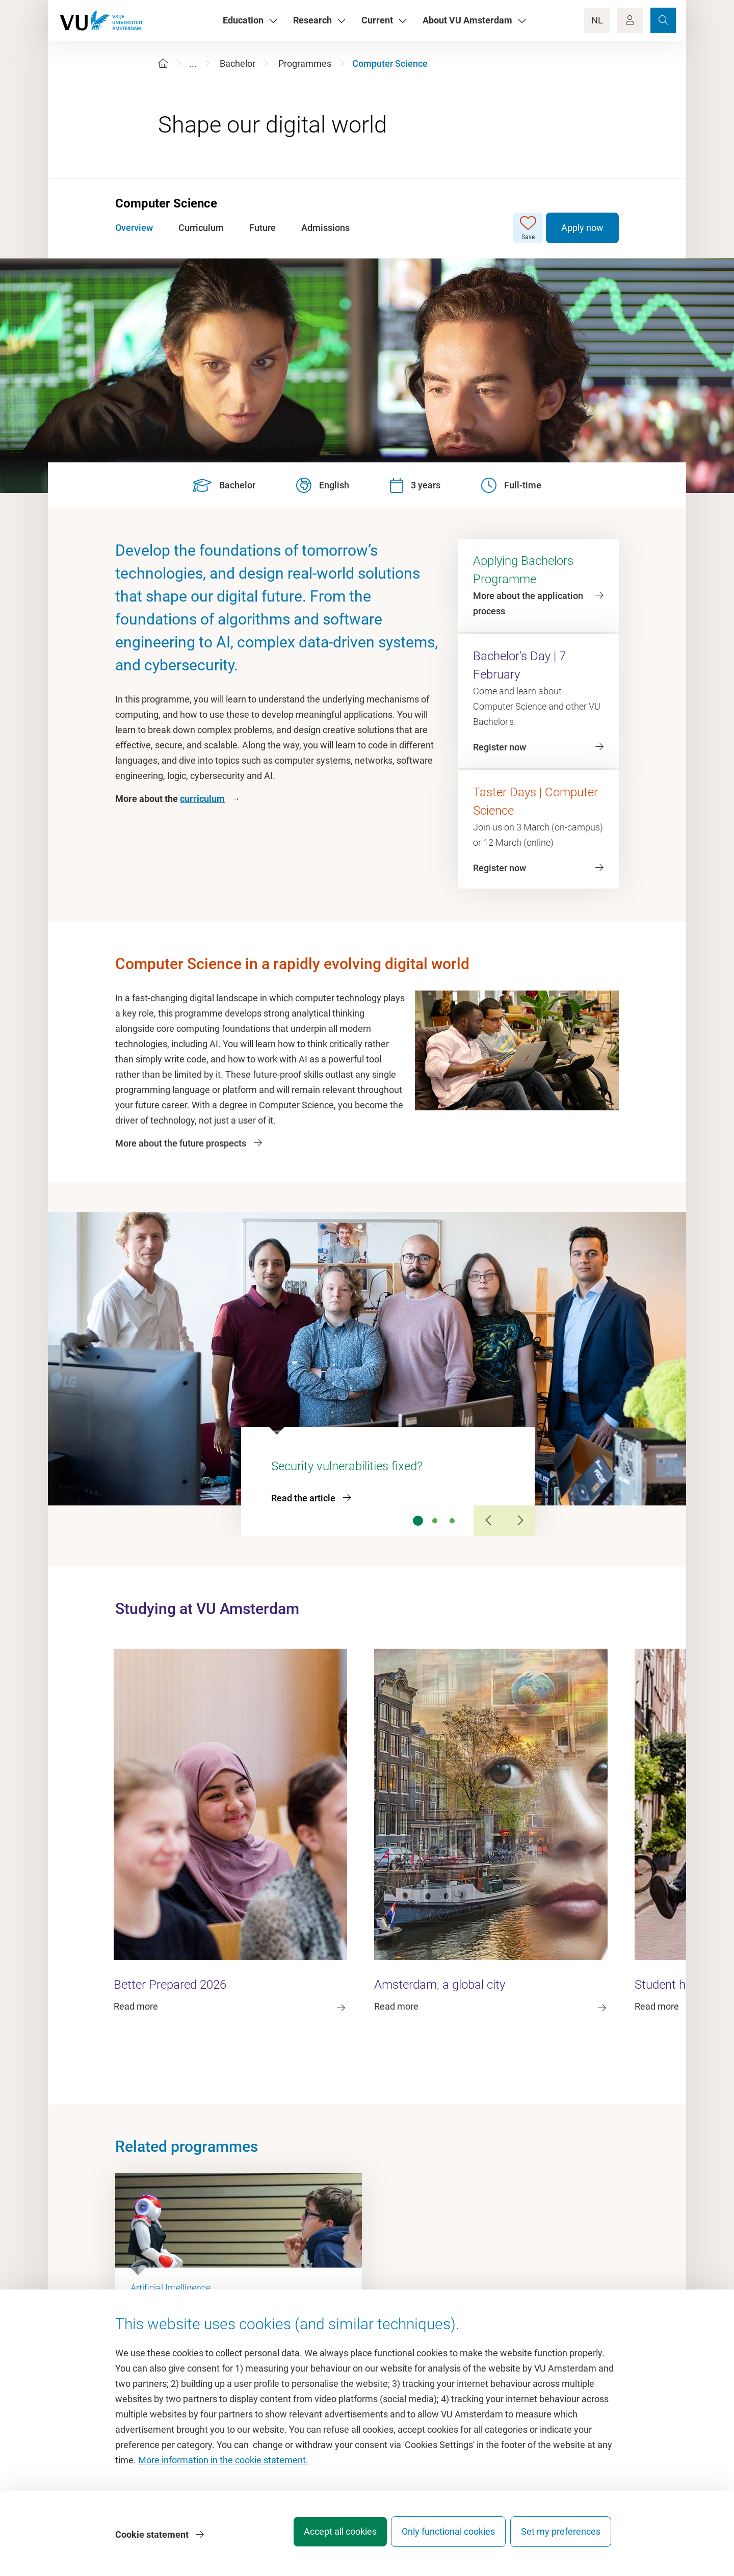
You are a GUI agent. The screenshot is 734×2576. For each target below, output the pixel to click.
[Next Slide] (519, 1520)
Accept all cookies (324, 2537)
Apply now (582, 227)
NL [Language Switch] (597, 20)
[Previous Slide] (489, 1520)
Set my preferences (560, 2537)
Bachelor (237, 63)
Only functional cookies (440, 2537)
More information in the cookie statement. (223, 2466)
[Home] (163, 63)
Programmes (304, 63)
